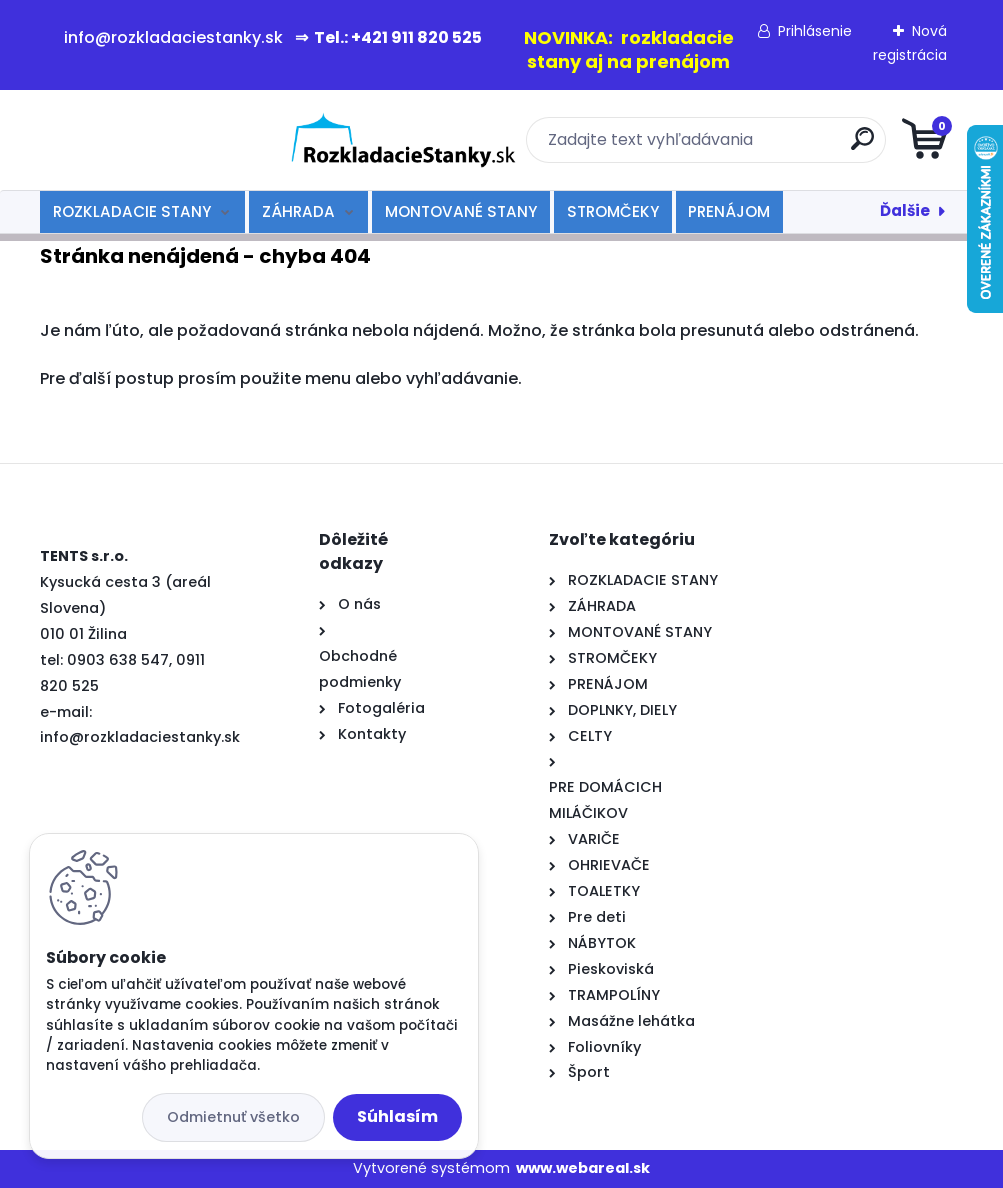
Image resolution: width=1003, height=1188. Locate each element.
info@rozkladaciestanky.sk (140, 737)
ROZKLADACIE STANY (132, 211)
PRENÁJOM (729, 211)
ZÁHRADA (298, 211)
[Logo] (162, 140)
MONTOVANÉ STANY (461, 211)
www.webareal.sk (583, 1168)
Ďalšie (905, 210)
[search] (741, 146)
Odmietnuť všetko (233, 1117)
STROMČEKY (613, 211)
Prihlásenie (815, 31)
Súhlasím (397, 1116)
